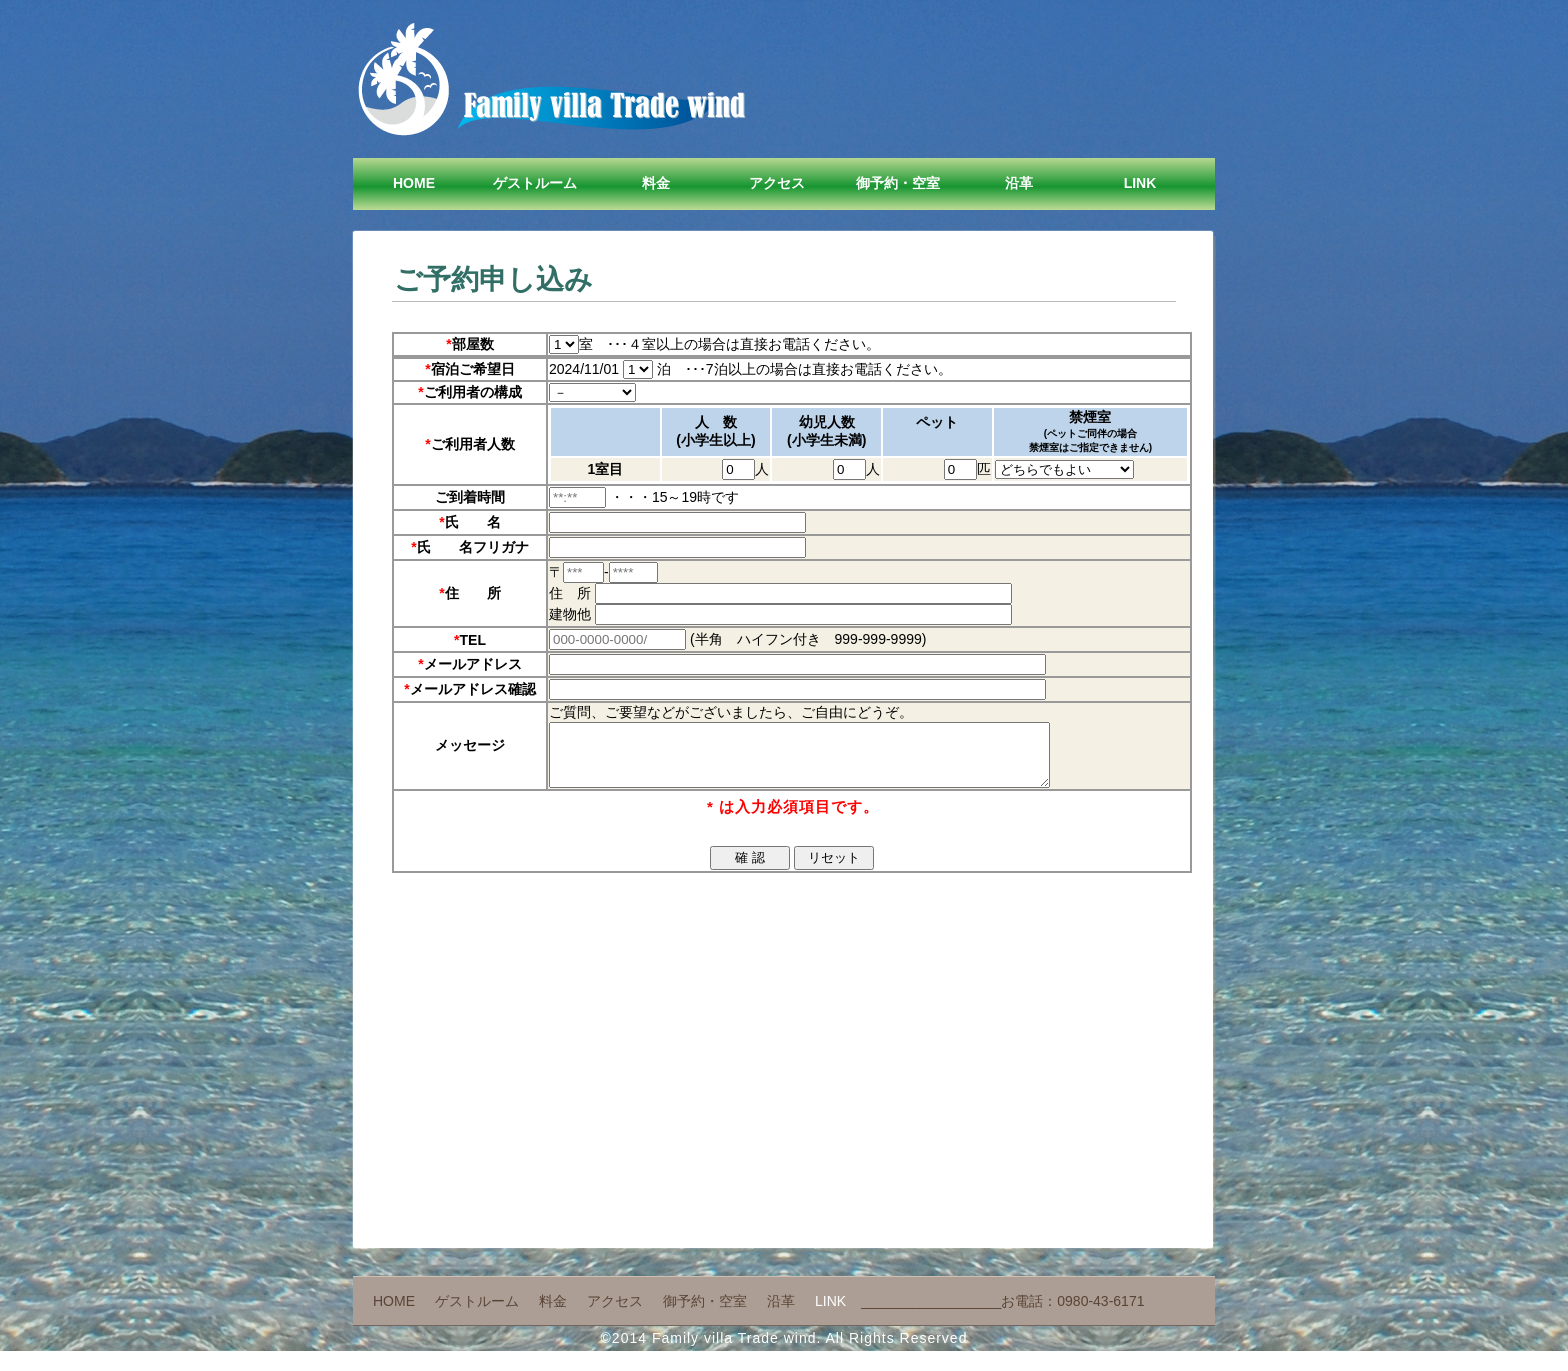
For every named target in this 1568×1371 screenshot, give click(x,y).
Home (414, 183)
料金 (656, 183)
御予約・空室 (898, 183)
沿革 (1019, 183)
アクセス (777, 183)
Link (1140, 183)
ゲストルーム (535, 183)
